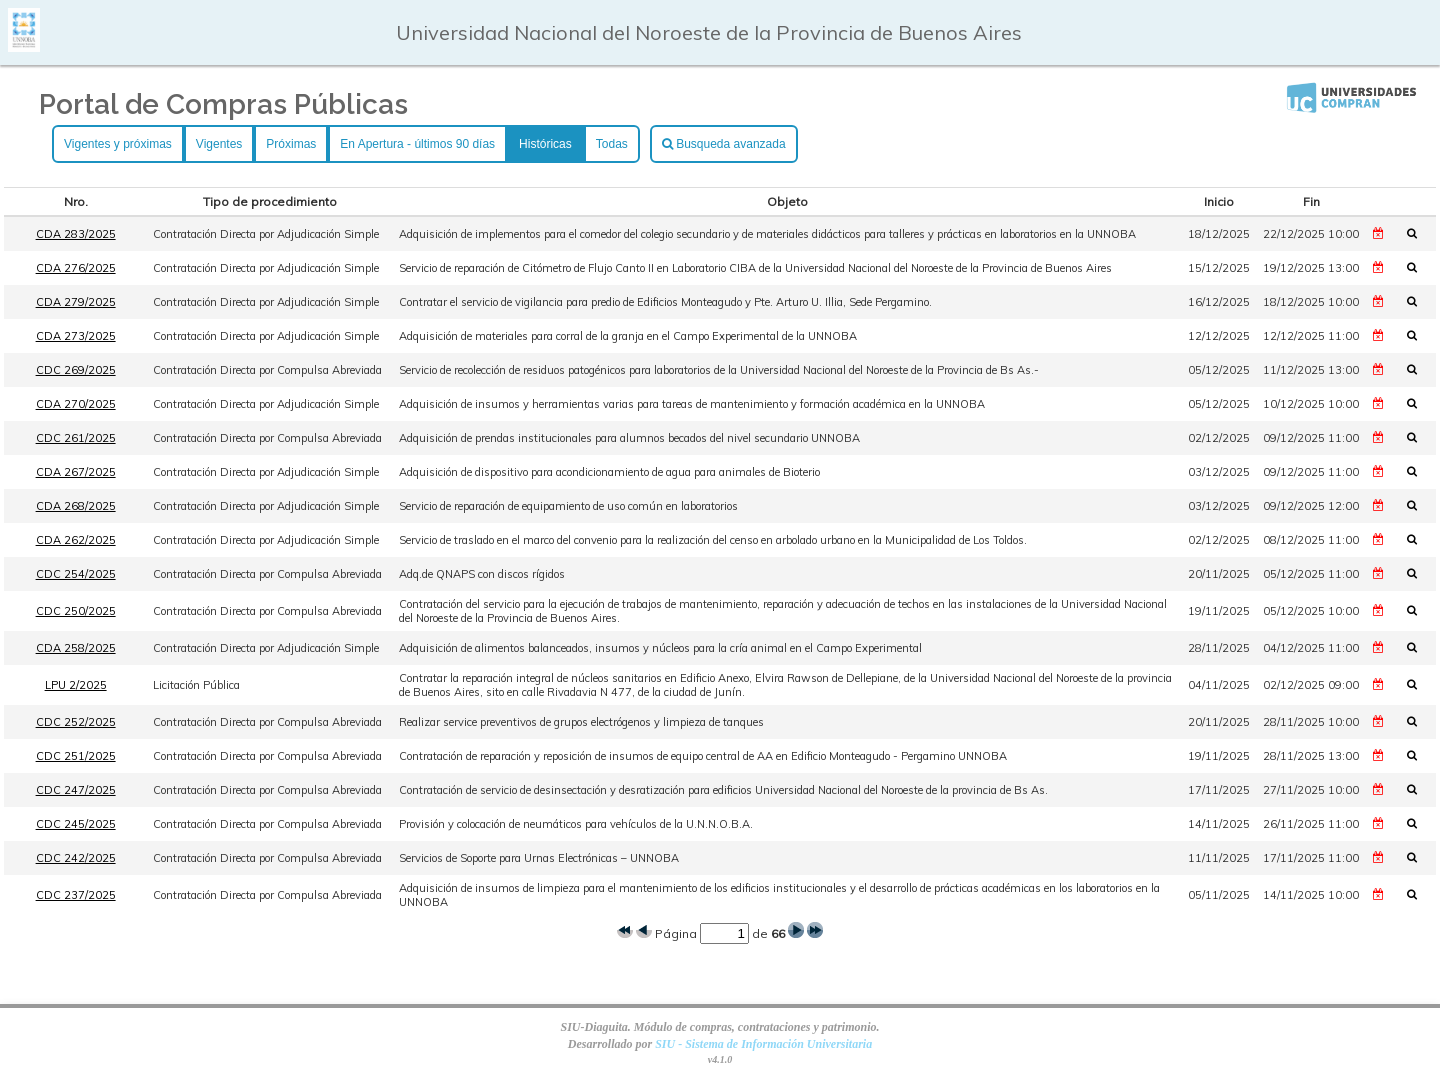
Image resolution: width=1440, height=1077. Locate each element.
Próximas (291, 144)
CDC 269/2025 (76, 370)
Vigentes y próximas (118, 144)
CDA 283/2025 (76, 234)
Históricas (545, 144)
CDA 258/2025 (76, 648)
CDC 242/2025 (76, 858)
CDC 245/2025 (76, 824)
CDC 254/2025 (76, 574)
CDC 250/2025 (76, 611)
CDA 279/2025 (76, 302)
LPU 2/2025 (76, 685)
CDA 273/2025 (76, 336)
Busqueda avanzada (724, 144)
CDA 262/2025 (76, 540)
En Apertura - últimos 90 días (417, 144)
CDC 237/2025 (76, 895)
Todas (612, 144)
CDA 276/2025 (76, 268)
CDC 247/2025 (76, 790)
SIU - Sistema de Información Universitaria (763, 1044)
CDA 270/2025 (76, 404)
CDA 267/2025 (76, 472)
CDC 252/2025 (76, 722)
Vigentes (219, 144)
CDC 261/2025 (76, 438)
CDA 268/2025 (76, 506)
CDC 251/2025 (76, 756)
